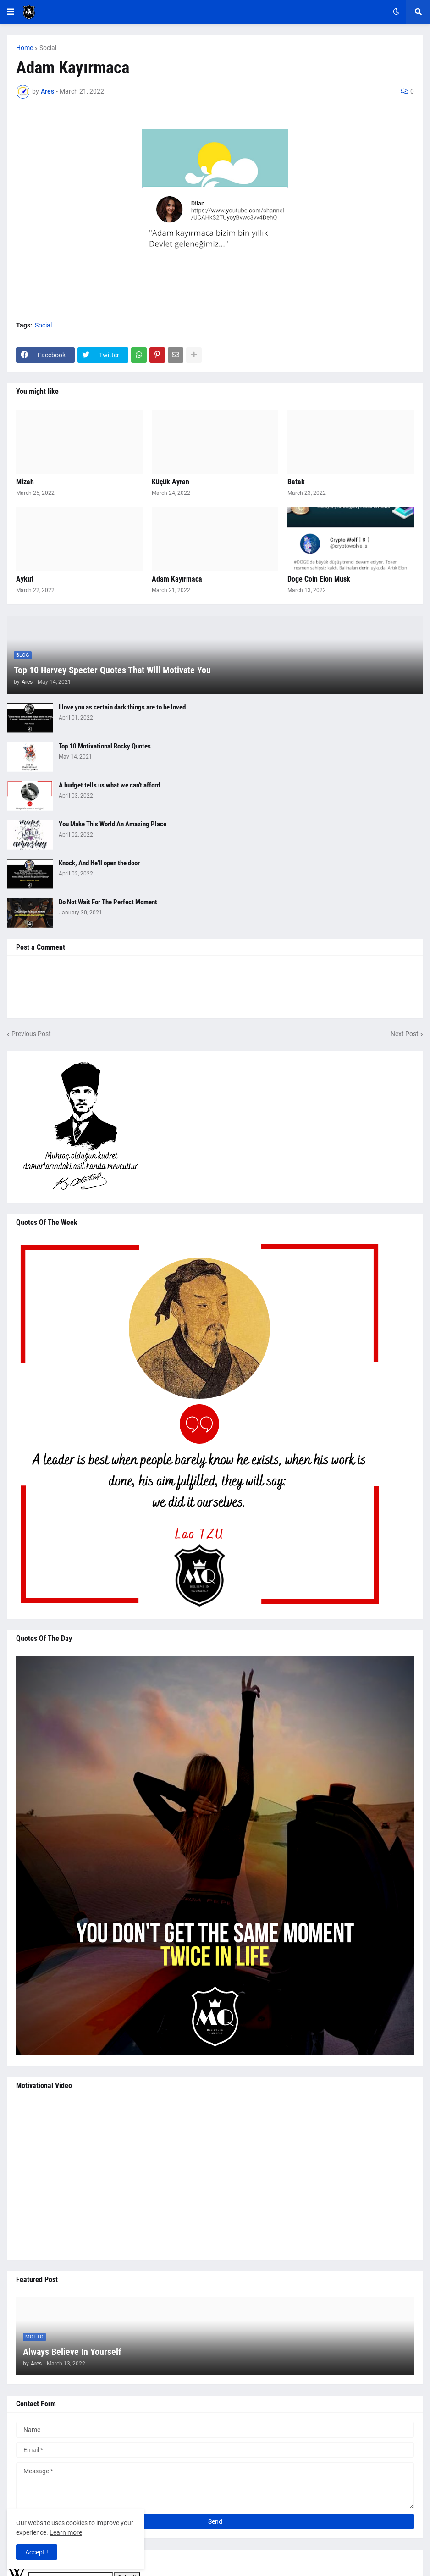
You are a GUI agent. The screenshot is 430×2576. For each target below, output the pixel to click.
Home (24, 47)
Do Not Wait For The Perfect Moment (108, 902)
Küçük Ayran (170, 481)
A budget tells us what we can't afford (109, 785)
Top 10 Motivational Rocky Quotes (105, 746)
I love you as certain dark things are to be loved (122, 707)
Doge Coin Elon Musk (318, 579)
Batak (296, 481)
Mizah (25, 481)
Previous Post (31, 1033)
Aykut (24, 579)
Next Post (405, 1033)
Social (47, 47)
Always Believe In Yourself (72, 2351)
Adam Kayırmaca (177, 579)
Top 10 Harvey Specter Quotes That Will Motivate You (112, 670)
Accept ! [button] (36, 2552)
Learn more (66, 2532)
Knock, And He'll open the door (99, 863)
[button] (10, 12)
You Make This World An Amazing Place (112, 824)
